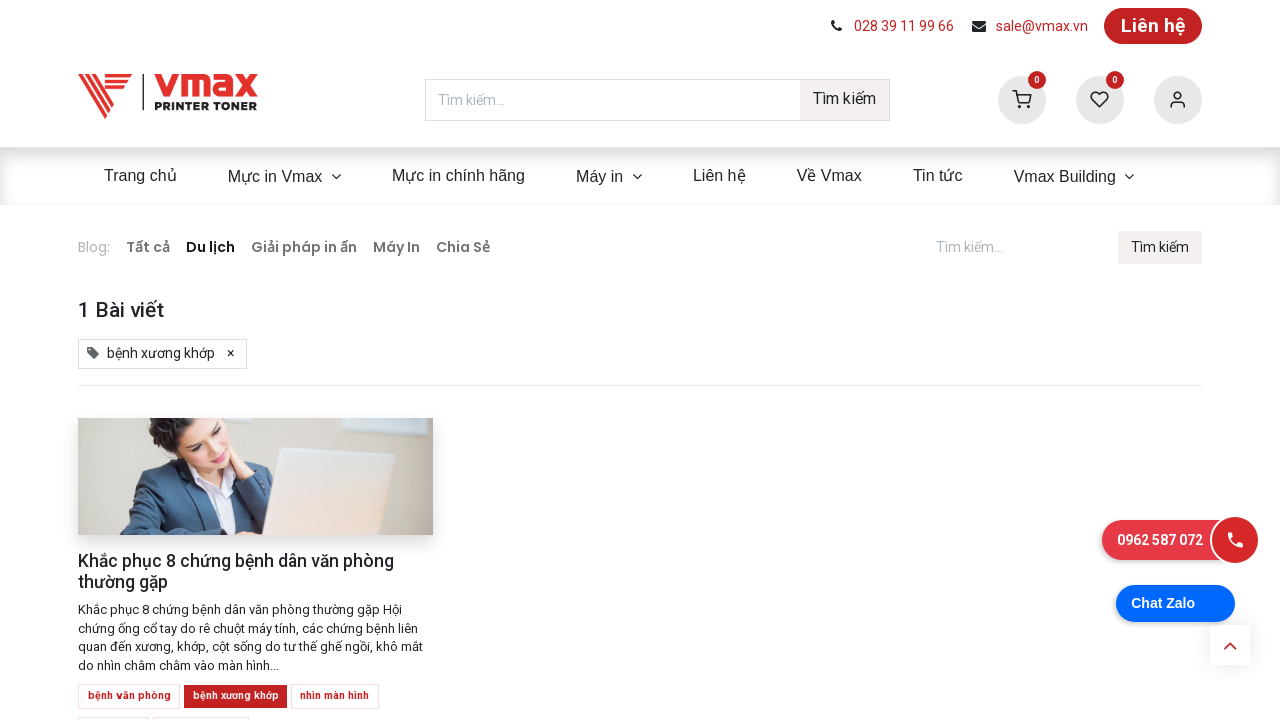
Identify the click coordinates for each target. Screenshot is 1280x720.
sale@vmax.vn (1042, 26)
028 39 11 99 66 (904, 26)
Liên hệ (1153, 25)
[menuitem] (140, 176)
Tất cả (148, 247)
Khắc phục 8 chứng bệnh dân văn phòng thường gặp (236, 571)
